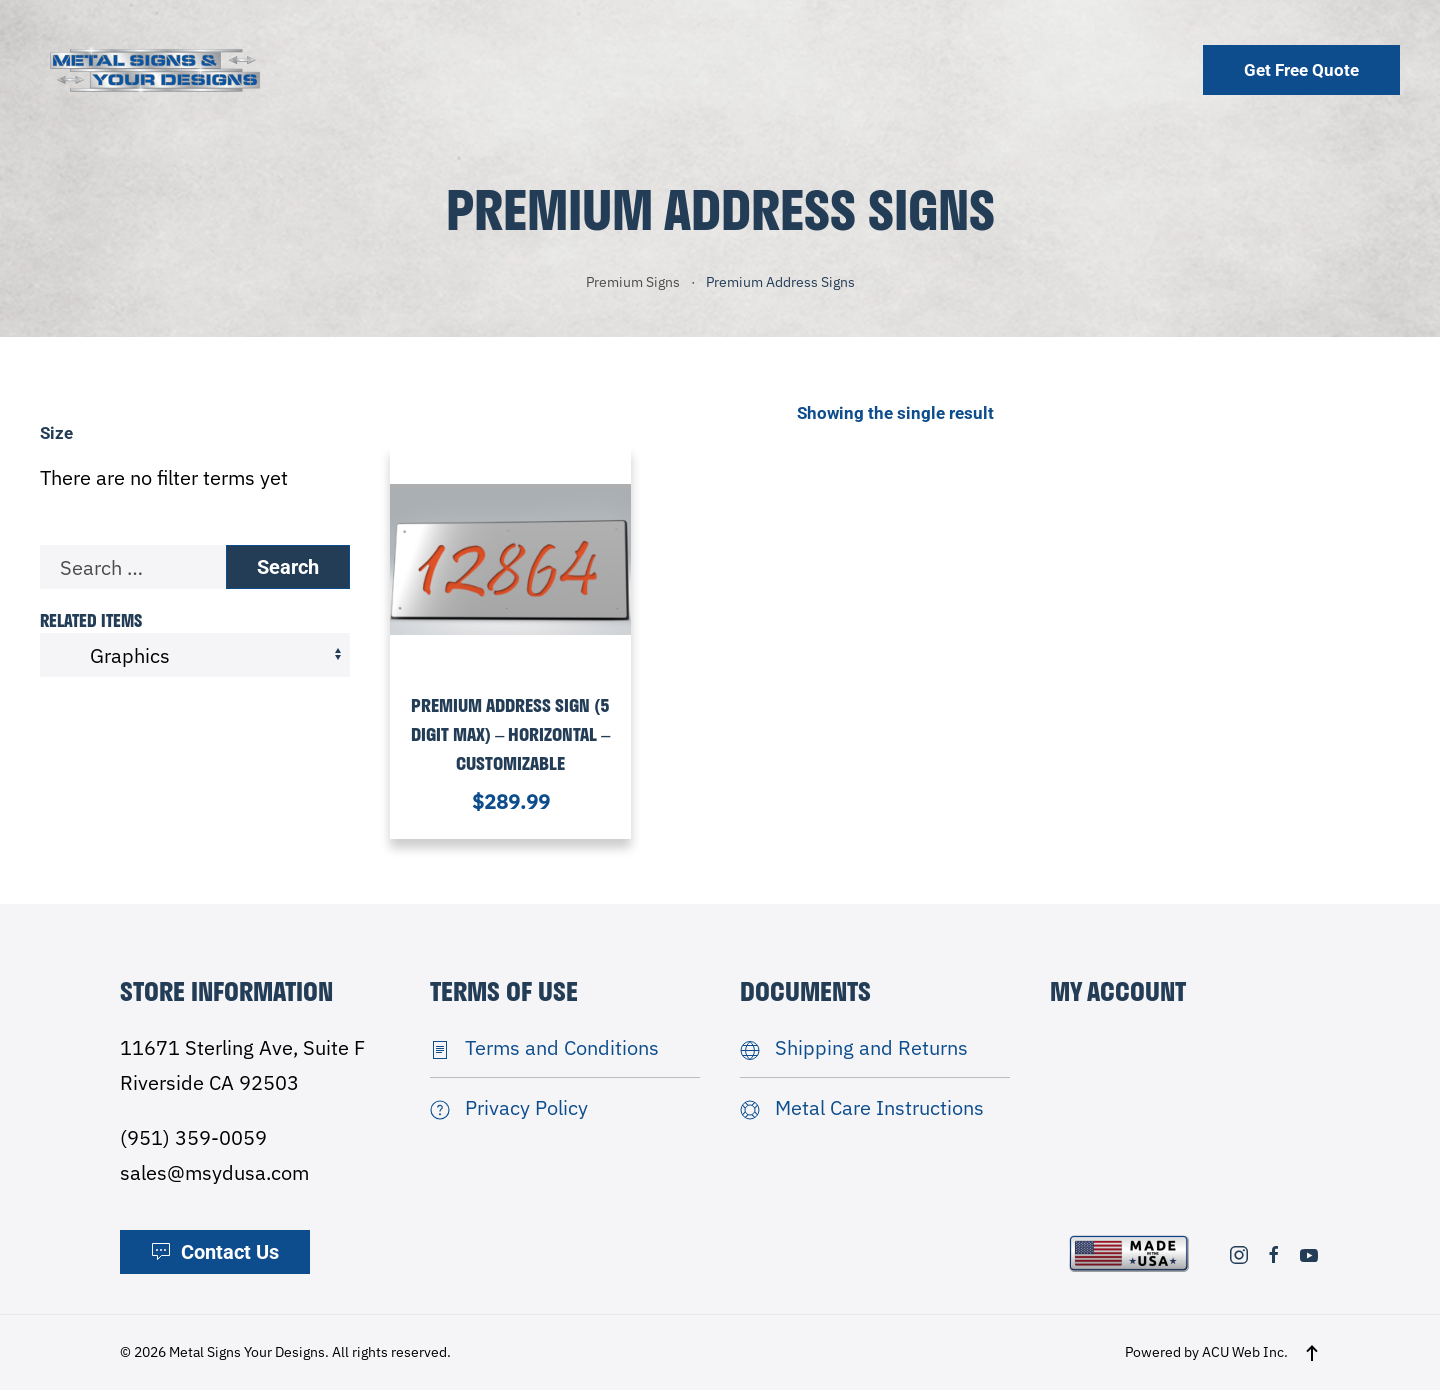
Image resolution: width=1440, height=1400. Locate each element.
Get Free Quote (1301, 70)
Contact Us (215, 1262)
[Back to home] (155, 69)
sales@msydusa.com (214, 1182)
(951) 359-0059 (193, 1147)
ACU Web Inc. (1245, 1362)
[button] (1312, 1362)
